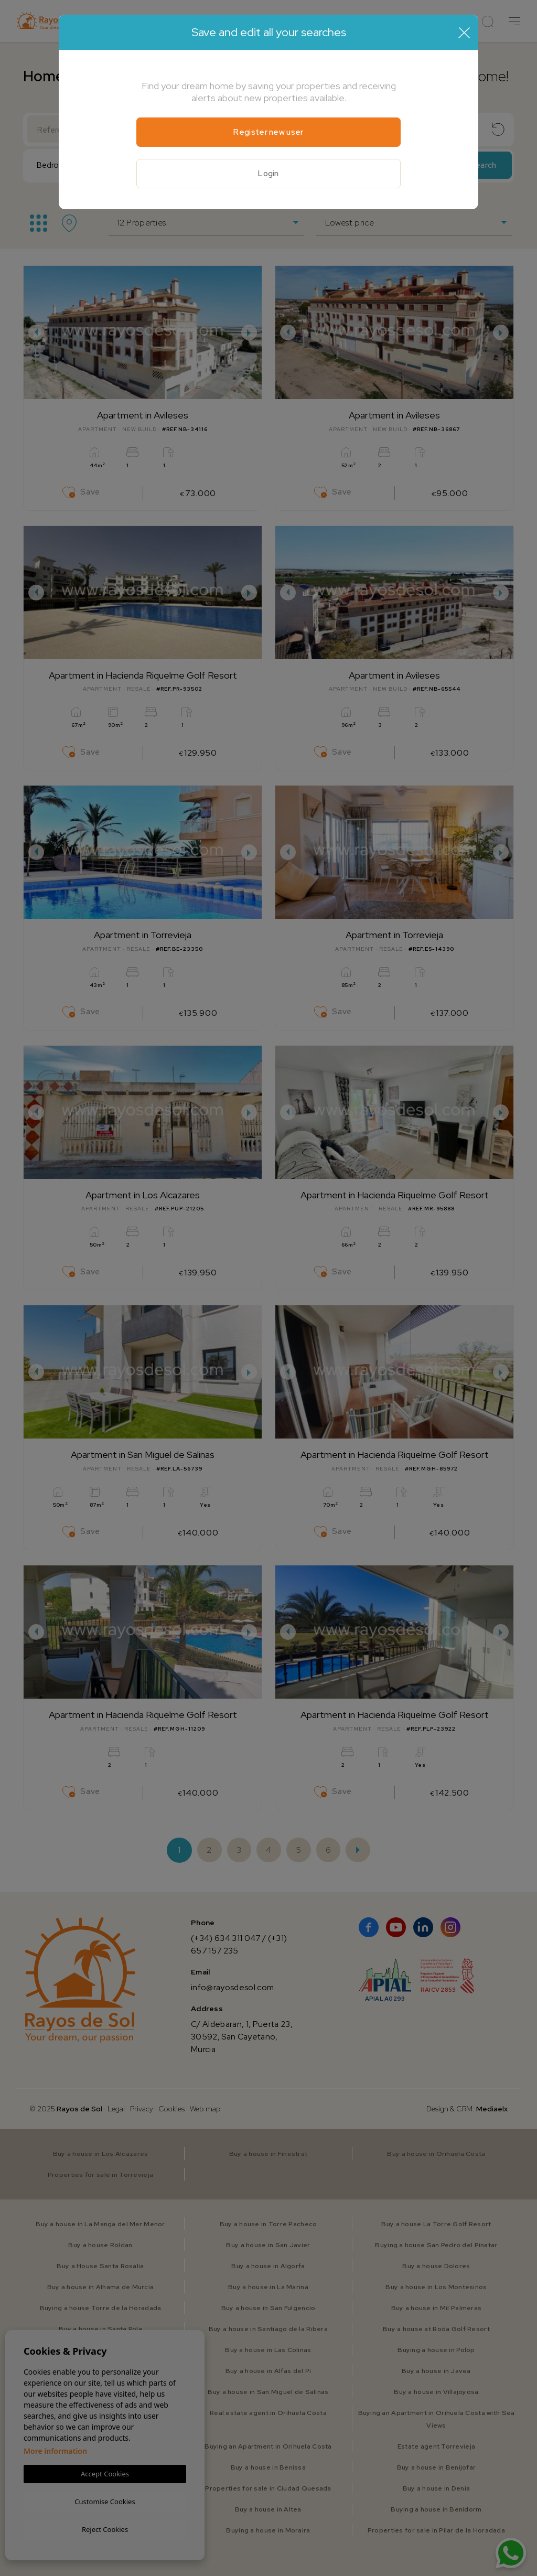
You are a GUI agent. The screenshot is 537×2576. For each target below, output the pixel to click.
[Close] (464, 32)
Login (268, 174)
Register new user (268, 132)
